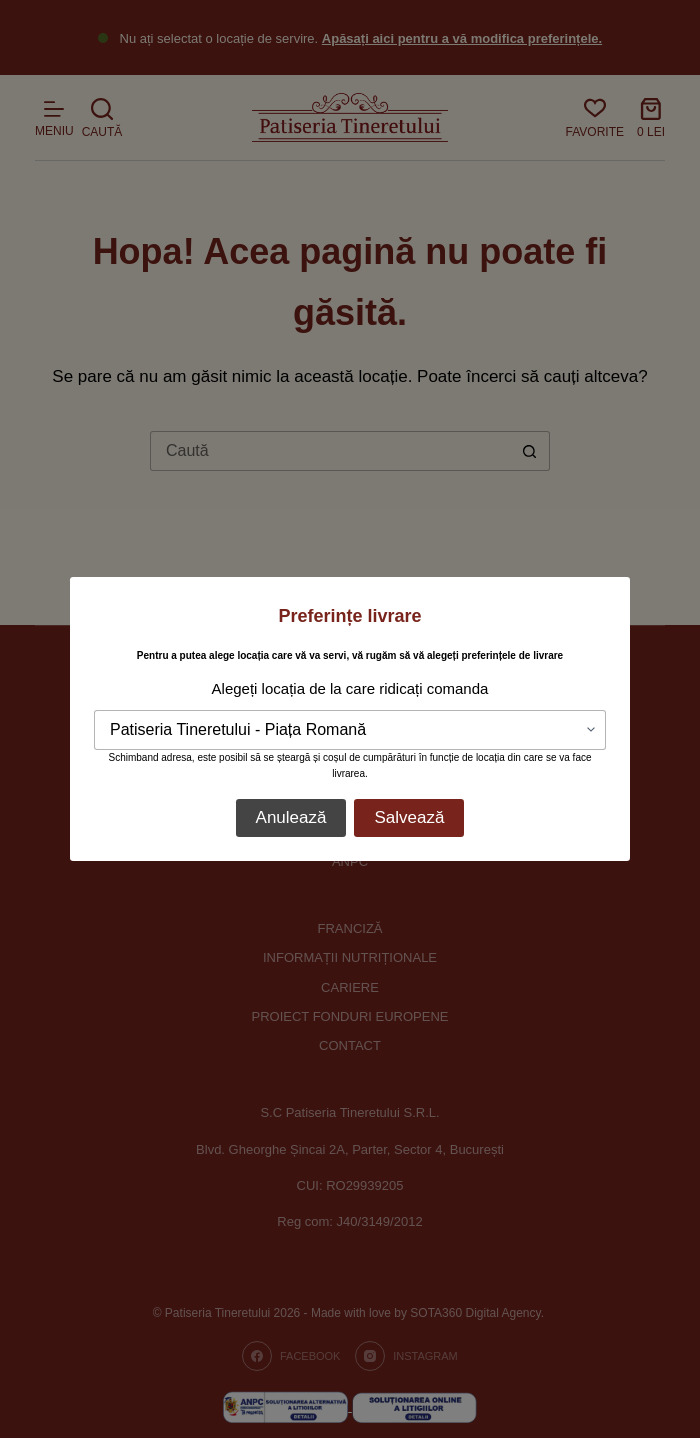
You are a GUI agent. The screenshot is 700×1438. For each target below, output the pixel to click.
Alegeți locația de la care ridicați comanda (350, 688)
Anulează (291, 817)
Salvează (409, 817)
